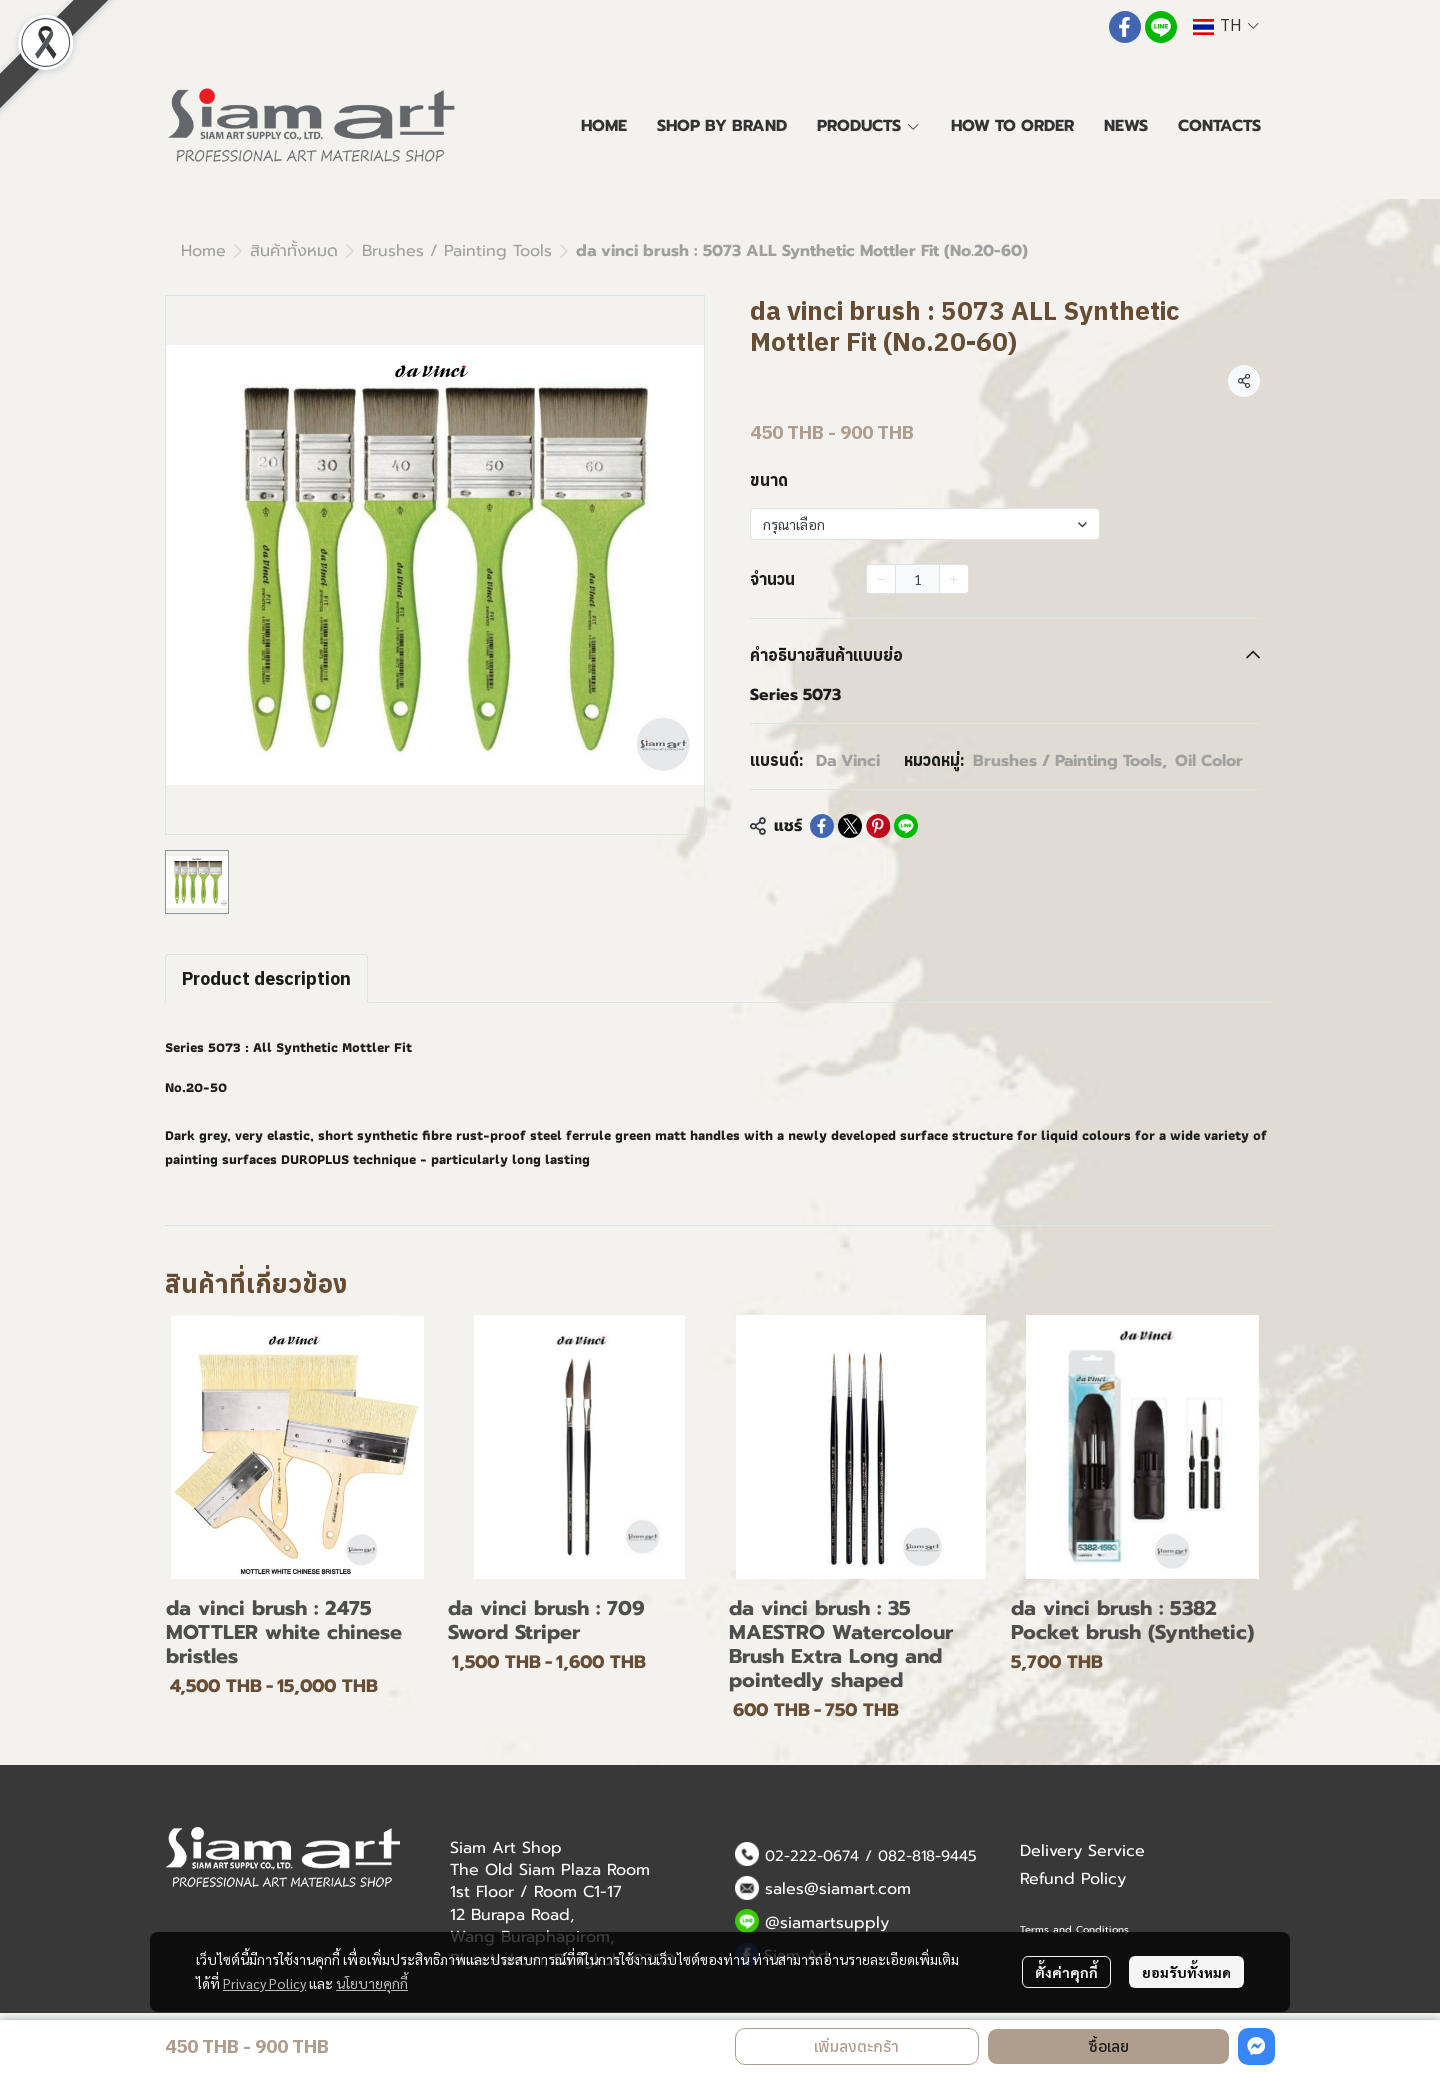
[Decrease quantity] (881, 579)
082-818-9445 (927, 1856)
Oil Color (1209, 761)
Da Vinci (848, 761)
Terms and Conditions (1074, 1929)
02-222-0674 (812, 1856)
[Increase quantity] (954, 579)
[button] (1226, 26)
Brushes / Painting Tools (457, 251)
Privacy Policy (264, 1983)
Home (203, 251)
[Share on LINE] (906, 826)
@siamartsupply (827, 1923)
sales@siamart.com (838, 1889)
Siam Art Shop (506, 1848)
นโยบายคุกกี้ (372, 1983)
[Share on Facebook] (822, 826)
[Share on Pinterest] (878, 826)
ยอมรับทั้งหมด (1186, 1972)
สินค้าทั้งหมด (294, 251)
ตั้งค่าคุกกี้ (1066, 1972)
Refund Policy (1073, 1879)
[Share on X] (850, 826)
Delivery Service (1082, 1851)
